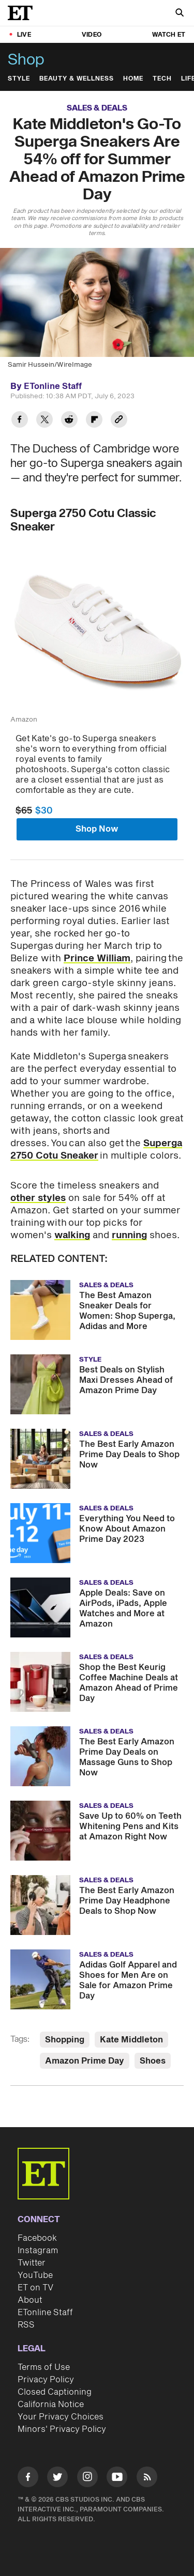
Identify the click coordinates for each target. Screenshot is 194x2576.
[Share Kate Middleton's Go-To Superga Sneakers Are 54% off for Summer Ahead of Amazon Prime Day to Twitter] (44, 420)
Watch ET (168, 35)
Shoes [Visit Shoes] (153, 2061)
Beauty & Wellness (76, 79)
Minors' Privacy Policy (62, 2429)
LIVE (24, 35)
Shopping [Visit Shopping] (64, 2040)
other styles (38, 1198)
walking (72, 1235)
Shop (26, 60)
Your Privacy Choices (60, 2417)
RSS (26, 2325)
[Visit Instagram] (87, 2478)
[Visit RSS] (147, 2478)
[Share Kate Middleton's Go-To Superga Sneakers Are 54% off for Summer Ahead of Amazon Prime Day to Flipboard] (94, 420)
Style (19, 79)
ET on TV (35, 2288)
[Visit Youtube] (117, 2478)
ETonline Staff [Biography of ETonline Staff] (53, 386)
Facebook (37, 2238)
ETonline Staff (45, 2312)
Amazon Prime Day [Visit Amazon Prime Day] (84, 2061)
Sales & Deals (97, 108)
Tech (162, 79)
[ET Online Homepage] (23, 13)
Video (91, 35)
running (129, 1235)
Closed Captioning (55, 2392)
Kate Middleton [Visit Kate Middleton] (131, 2040)
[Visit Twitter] (57, 2478)
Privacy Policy (46, 2380)
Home (133, 79)
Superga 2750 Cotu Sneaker (96, 1149)
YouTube (35, 2275)
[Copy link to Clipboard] (119, 420)
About (30, 2300)
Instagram (38, 2250)
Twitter (32, 2263)
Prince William (97, 958)
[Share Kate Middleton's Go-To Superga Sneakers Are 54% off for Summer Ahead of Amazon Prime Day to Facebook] (19, 420)
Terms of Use (44, 2367)
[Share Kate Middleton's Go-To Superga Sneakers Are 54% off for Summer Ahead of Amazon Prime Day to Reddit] (69, 420)
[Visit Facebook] (28, 2478)
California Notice (51, 2404)
